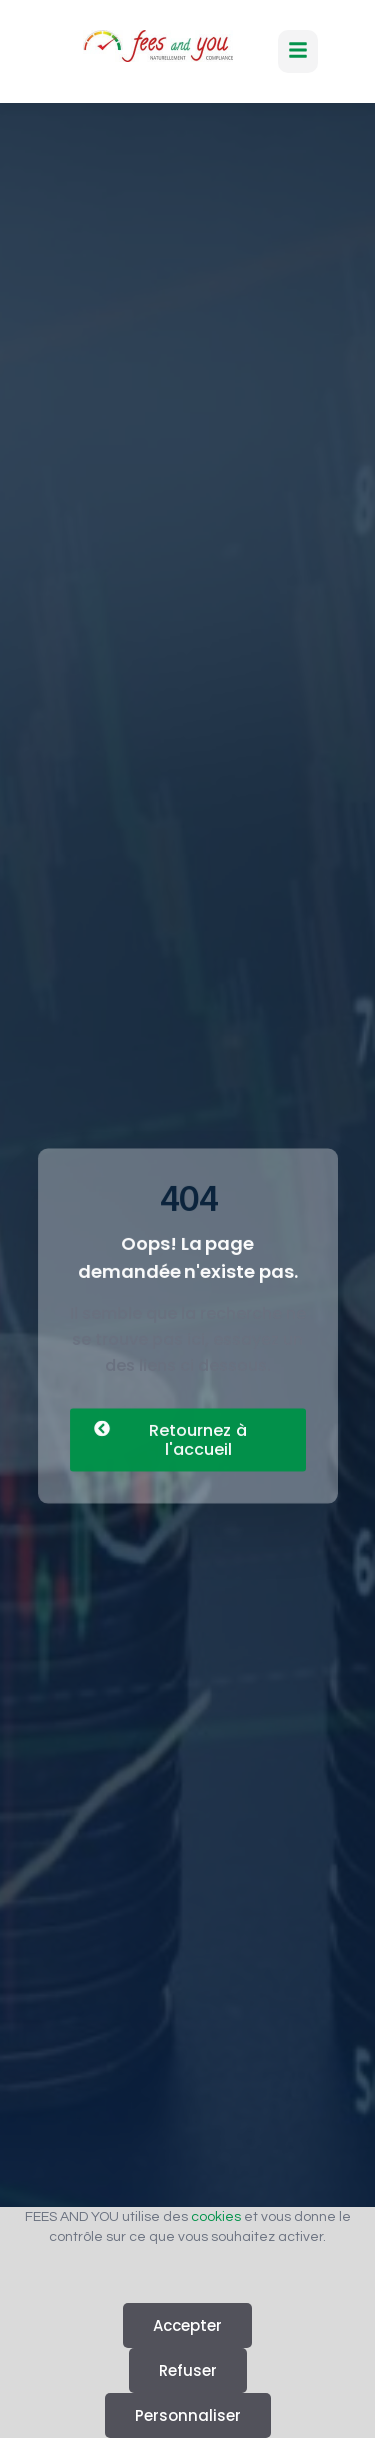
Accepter (187, 2325)
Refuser (188, 2370)
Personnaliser (188, 2415)
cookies (216, 2217)
